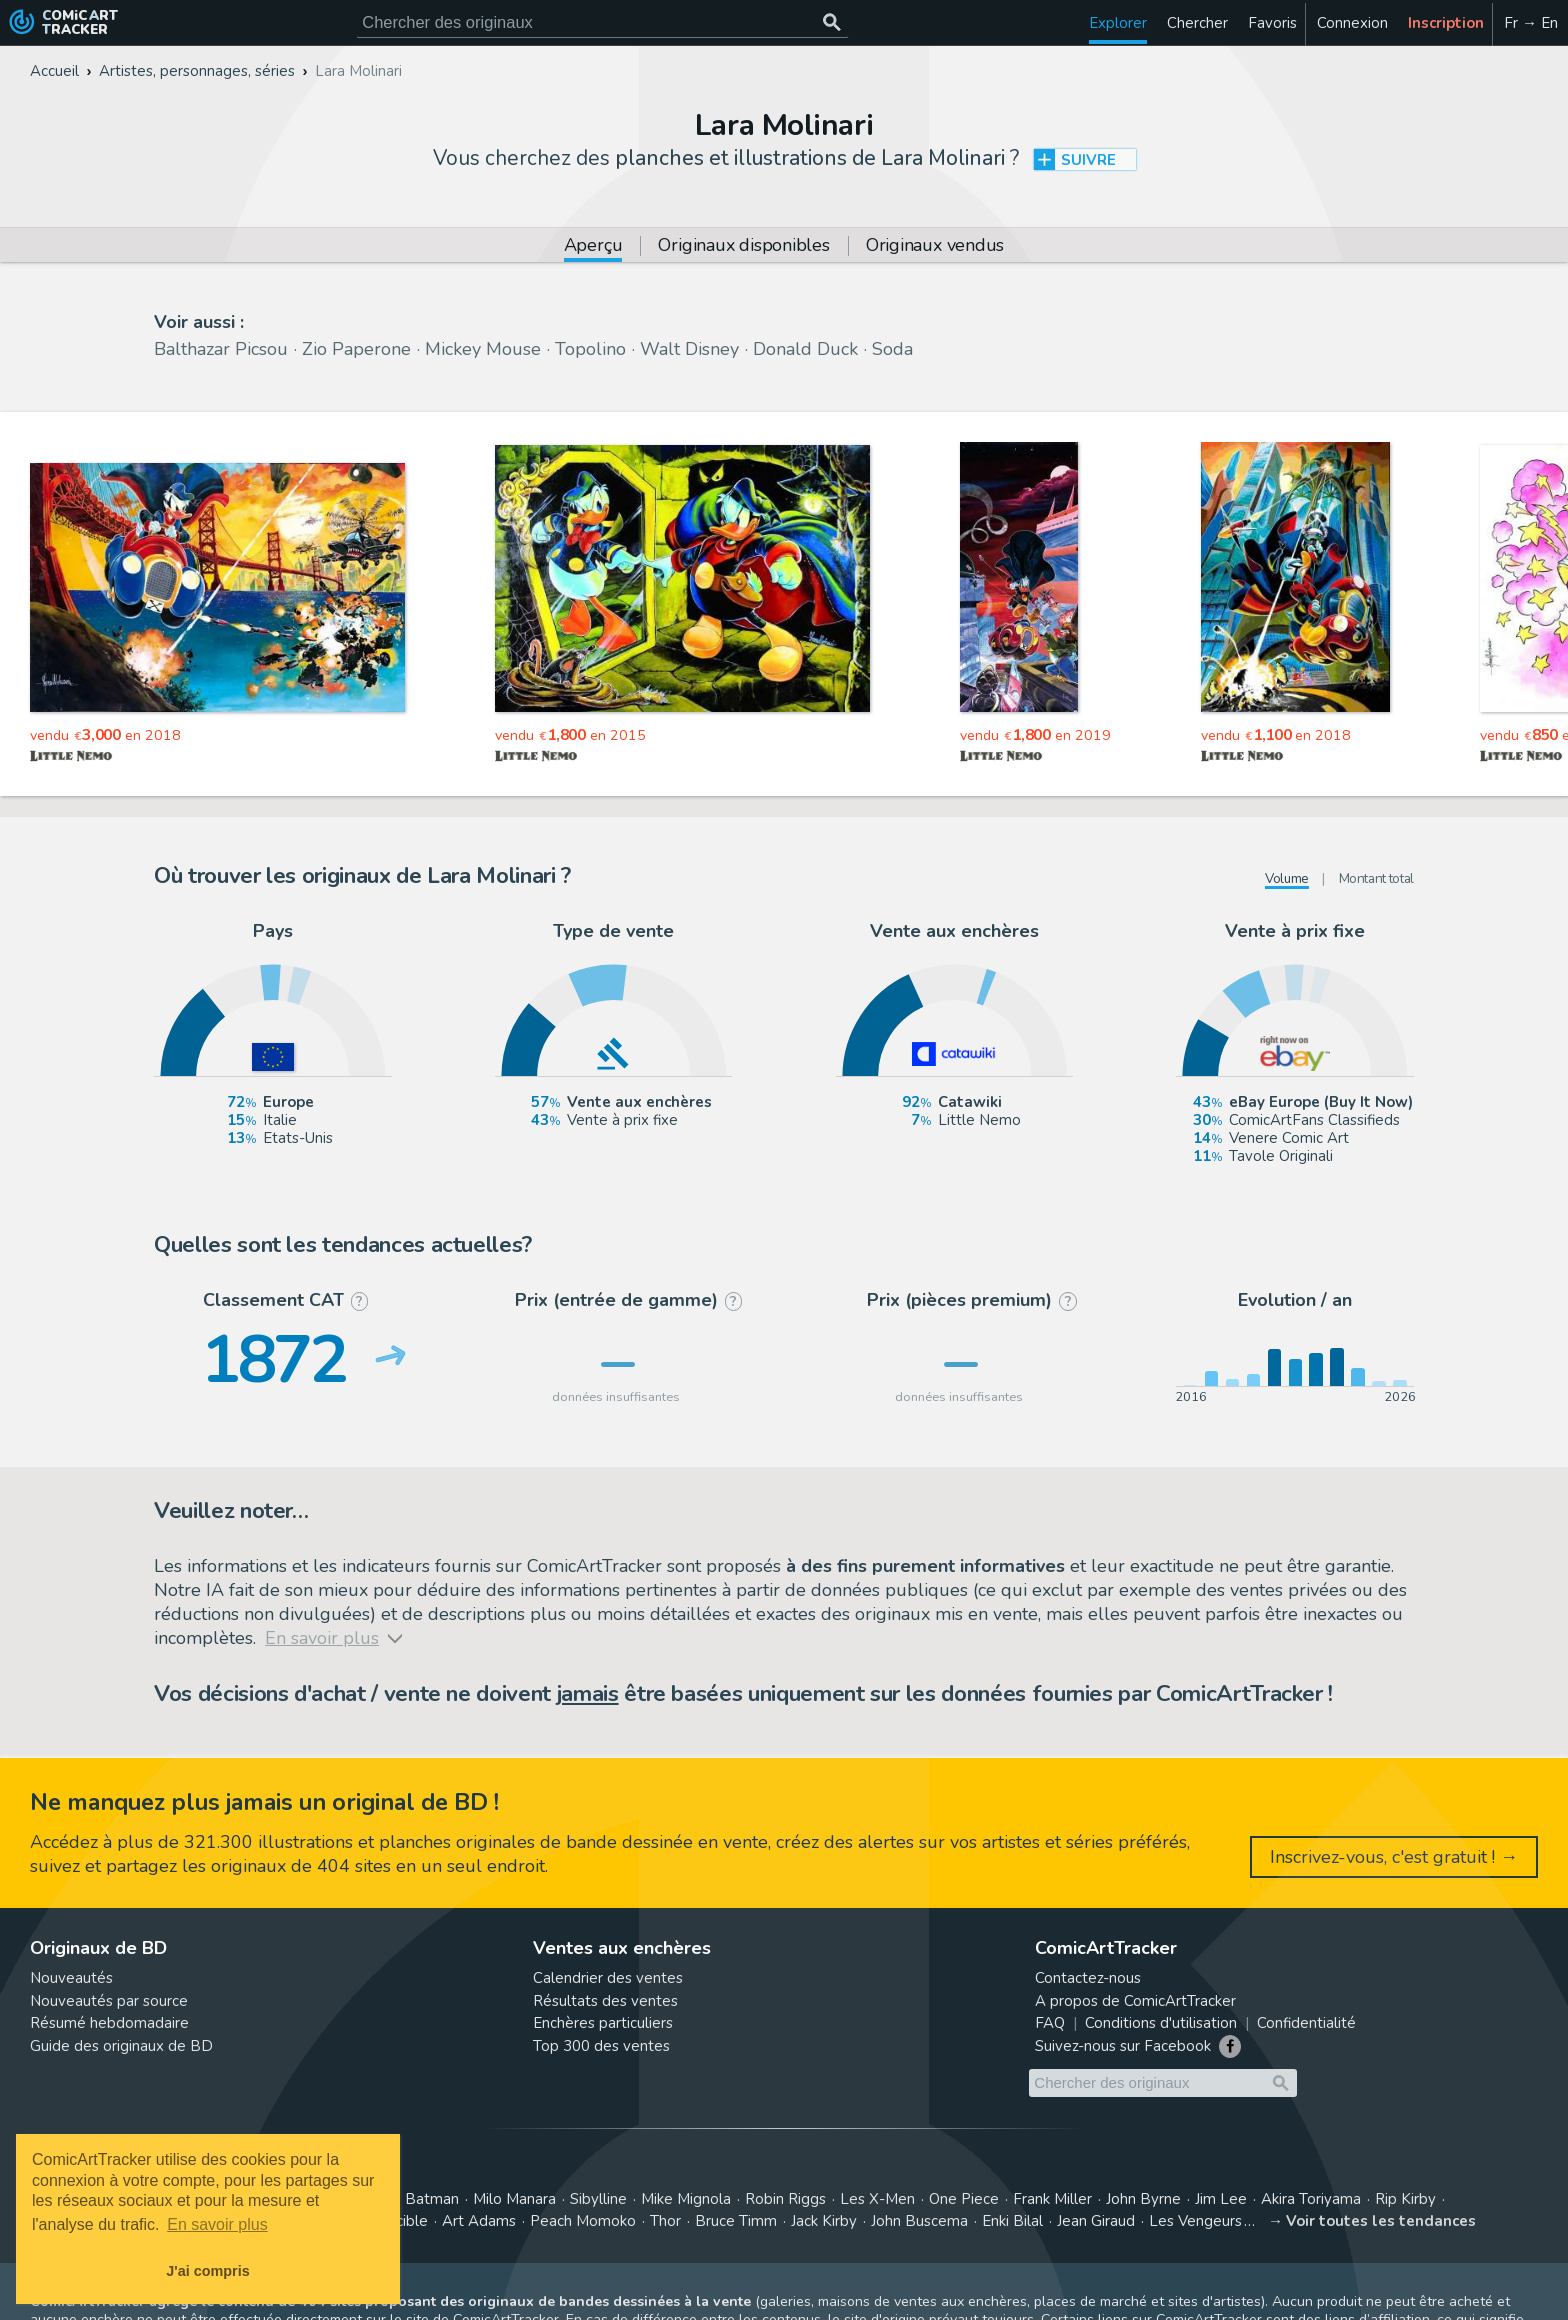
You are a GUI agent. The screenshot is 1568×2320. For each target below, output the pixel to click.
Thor (665, 2221)
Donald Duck (805, 349)
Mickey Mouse (483, 349)
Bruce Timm (736, 2221)
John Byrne (1143, 2199)
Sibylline (598, 2199)
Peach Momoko (583, 2221)
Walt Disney (689, 349)
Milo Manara (514, 2199)
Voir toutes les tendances (1381, 2221)
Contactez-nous (1088, 1978)
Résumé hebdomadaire (109, 2023)
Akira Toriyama (1311, 2199)
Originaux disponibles (743, 246)
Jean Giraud (1096, 2221)
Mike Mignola (686, 2199)
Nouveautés (71, 1978)
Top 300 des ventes (601, 2046)
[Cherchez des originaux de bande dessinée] (602, 22)
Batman (432, 2199)
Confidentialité (1306, 2023)
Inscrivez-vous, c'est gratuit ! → (1394, 1857)
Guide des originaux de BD (121, 2046)
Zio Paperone (356, 349)
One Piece (964, 2199)
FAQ (1050, 2023)
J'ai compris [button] (207, 2271)
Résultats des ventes (605, 2001)
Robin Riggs (785, 2199)
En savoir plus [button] (217, 2224)
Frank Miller (1052, 2199)
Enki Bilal (1012, 2221)
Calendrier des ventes (608, 1978)
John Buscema (919, 2221)
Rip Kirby (1405, 2199)
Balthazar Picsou (221, 349)
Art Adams (479, 2221)
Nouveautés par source (109, 2001)
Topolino (590, 349)
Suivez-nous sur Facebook (1123, 2046)
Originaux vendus (935, 246)
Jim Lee (1221, 2199)
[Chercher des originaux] (831, 22)
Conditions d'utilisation (1161, 2023)
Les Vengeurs (1195, 2221)
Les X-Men (877, 2199)
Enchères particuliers (603, 2023)
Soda (892, 349)
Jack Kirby (824, 2221)
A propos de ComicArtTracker (1135, 2001)
